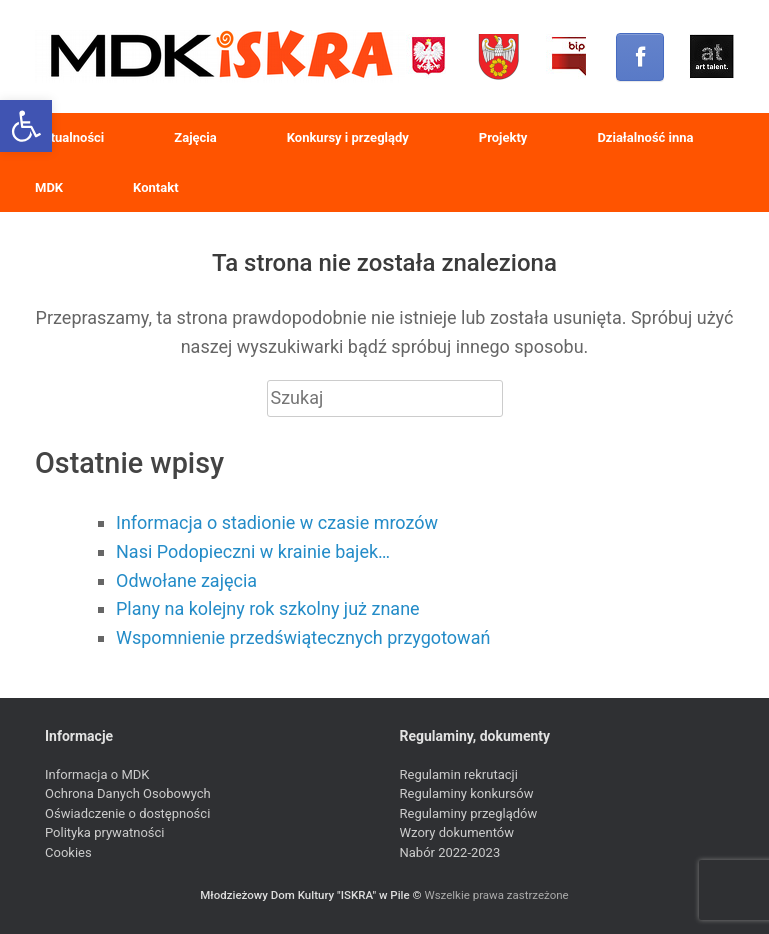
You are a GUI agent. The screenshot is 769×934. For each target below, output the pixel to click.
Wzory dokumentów (457, 832)
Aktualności (69, 137)
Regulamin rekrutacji (459, 774)
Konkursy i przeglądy (348, 137)
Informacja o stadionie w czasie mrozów (277, 522)
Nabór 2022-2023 (450, 852)
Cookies (68, 852)
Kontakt (155, 187)
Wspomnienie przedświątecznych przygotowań (303, 637)
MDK (49, 187)
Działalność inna (645, 137)
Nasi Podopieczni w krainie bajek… (253, 551)
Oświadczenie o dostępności (127, 813)
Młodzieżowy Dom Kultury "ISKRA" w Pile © (312, 895)
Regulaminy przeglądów (469, 813)
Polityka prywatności (104, 832)
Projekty (503, 137)
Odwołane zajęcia (186, 580)
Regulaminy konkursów (467, 793)
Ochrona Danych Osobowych (128, 793)
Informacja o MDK (97, 774)
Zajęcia (195, 137)
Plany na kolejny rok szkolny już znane (268, 608)
